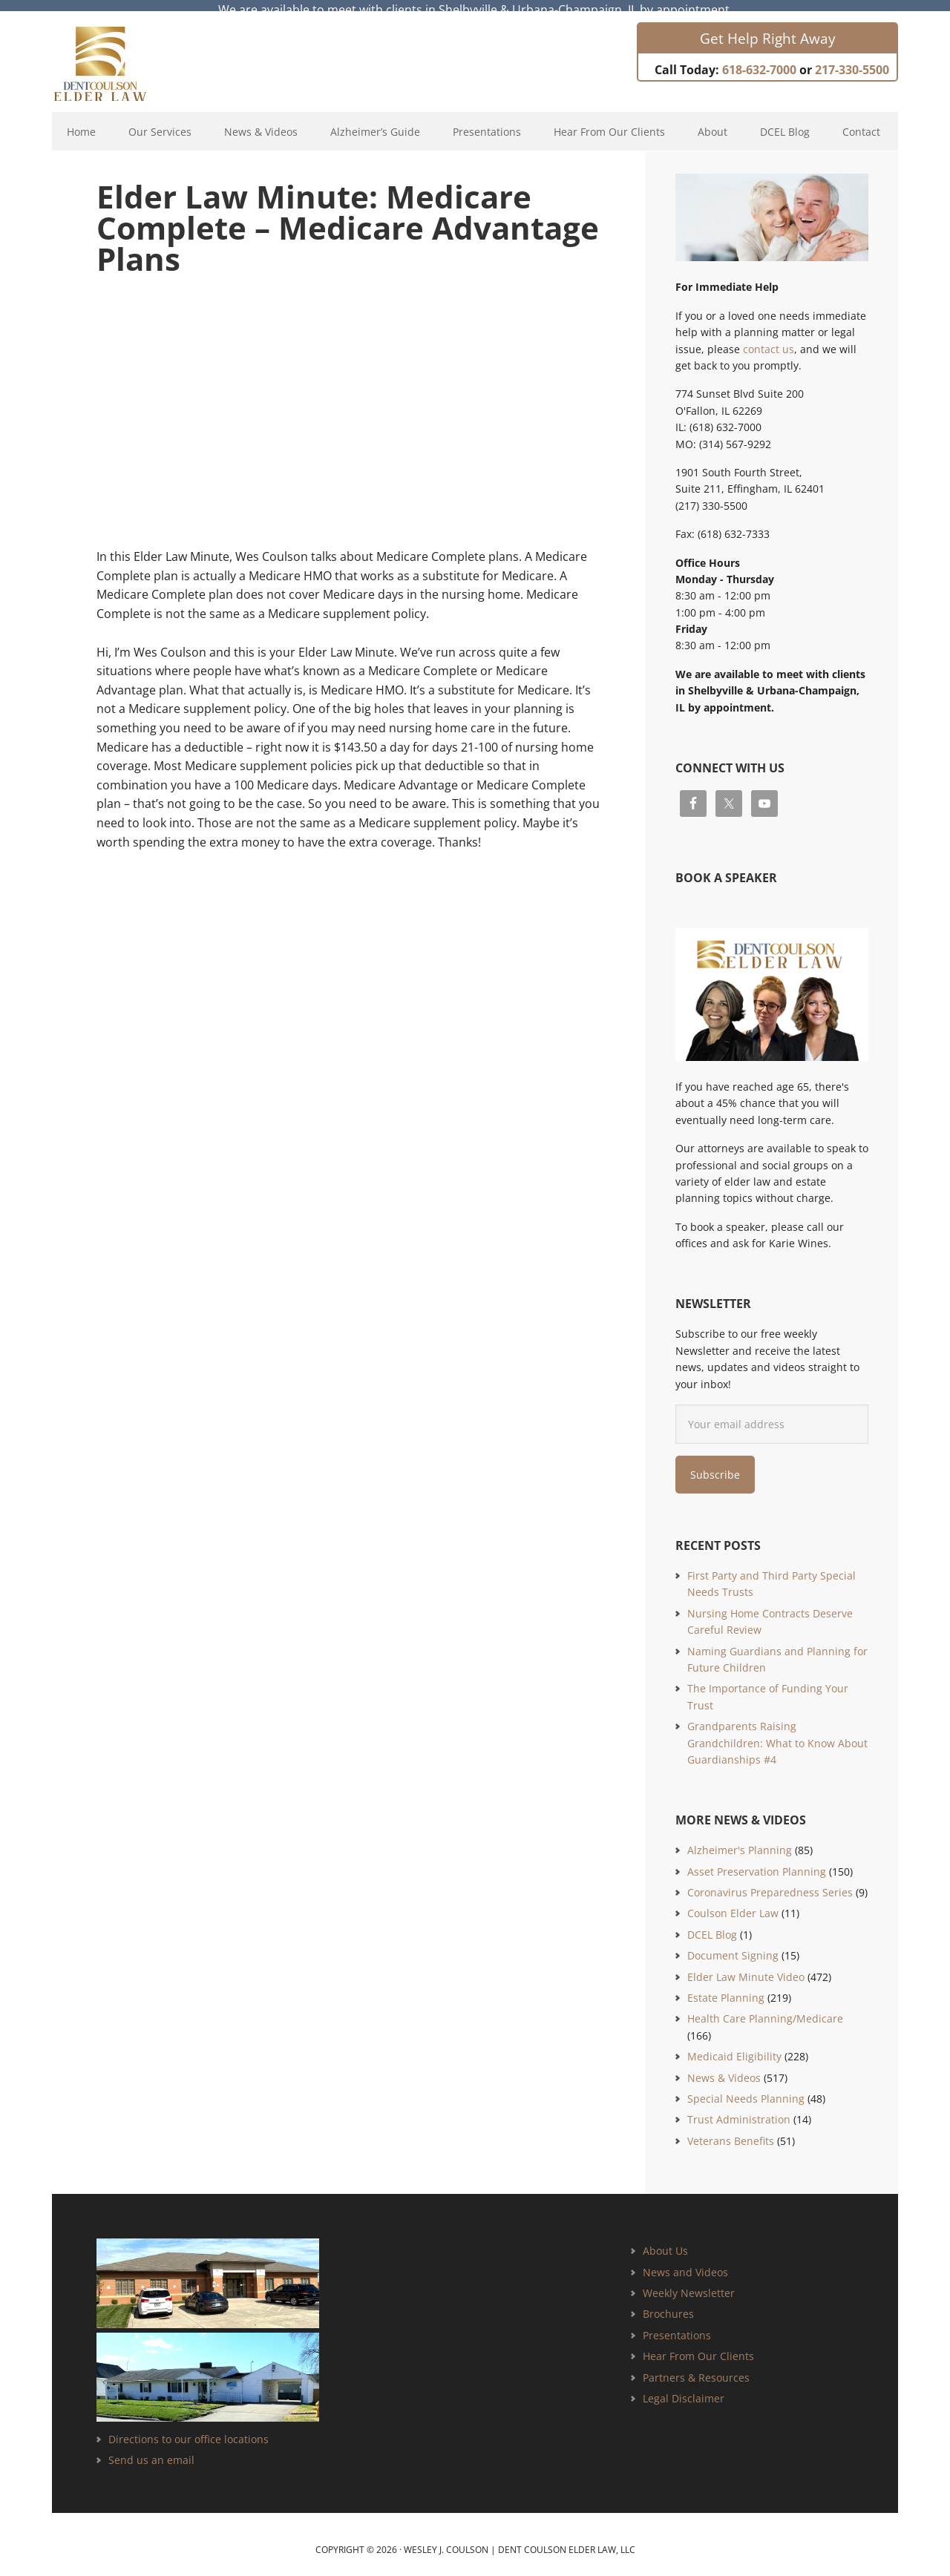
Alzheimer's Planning (739, 1840)
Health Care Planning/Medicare (765, 2008)
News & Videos (724, 2067)
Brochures (668, 2303)
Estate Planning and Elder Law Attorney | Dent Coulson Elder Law (113, 53)
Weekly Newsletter (689, 2282)
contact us (768, 338)
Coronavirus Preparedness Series (770, 1881)
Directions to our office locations (188, 2428)
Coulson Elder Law (733, 1903)
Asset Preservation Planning (756, 1860)
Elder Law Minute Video (746, 1966)
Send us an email (151, 2449)
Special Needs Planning (746, 2087)
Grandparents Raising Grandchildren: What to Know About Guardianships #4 (777, 1731)
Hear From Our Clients (698, 2345)
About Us (665, 2239)
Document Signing (733, 1945)
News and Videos (685, 2261)
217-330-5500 (852, 59)
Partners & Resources (696, 2366)
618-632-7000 (759, 59)
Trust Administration (738, 2109)
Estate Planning (725, 1986)
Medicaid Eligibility (734, 2046)
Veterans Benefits (730, 2130)
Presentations (677, 2324)
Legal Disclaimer (683, 2387)
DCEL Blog (712, 1923)
